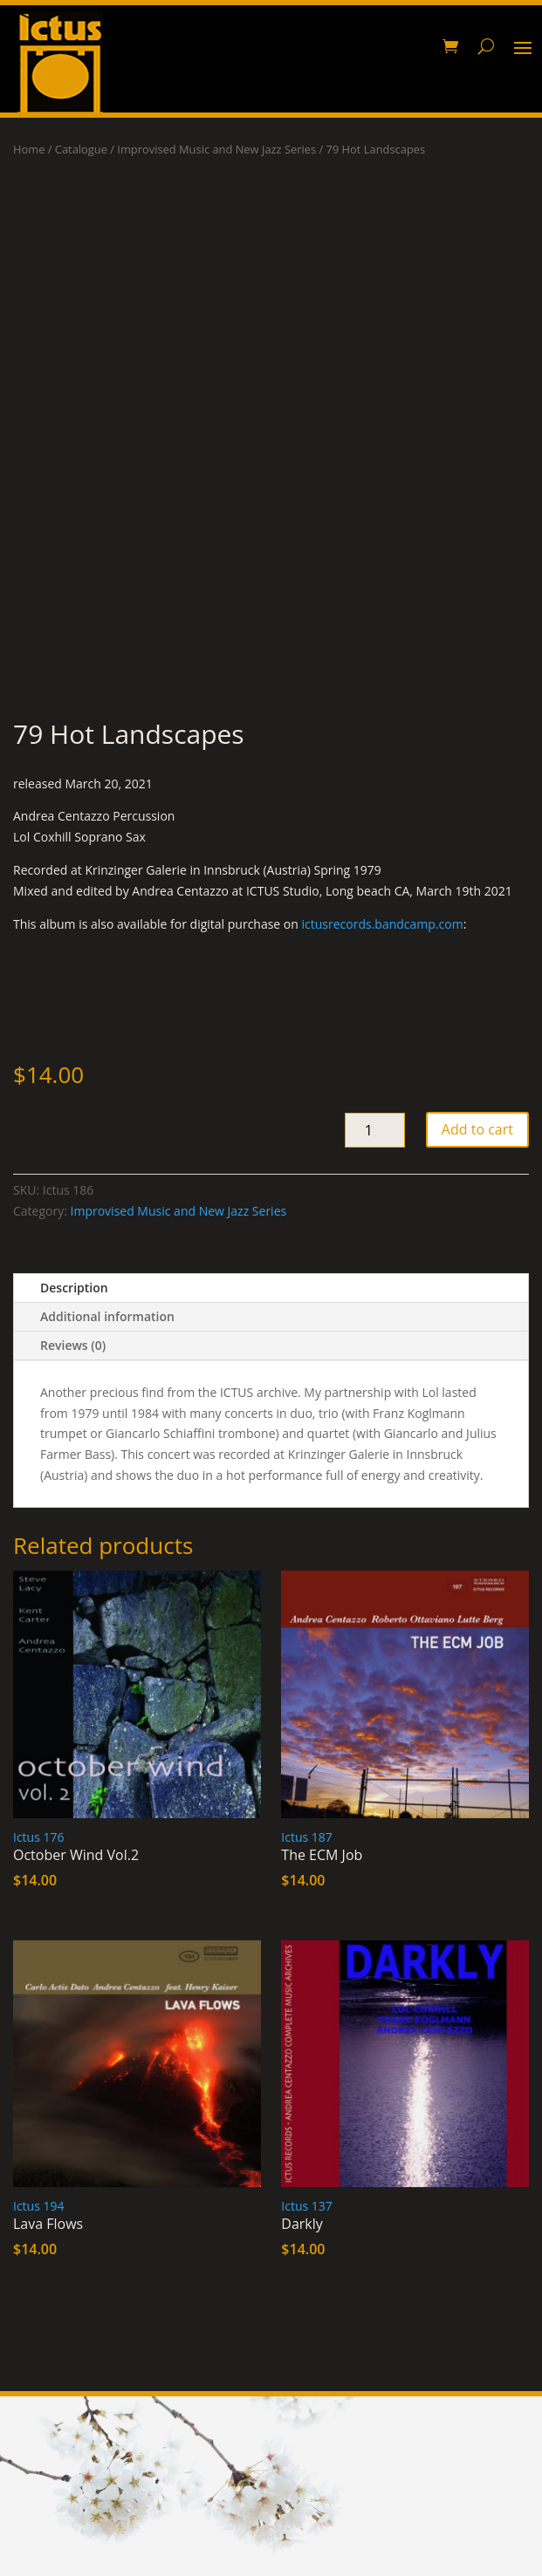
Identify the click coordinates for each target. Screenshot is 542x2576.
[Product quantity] (375, 1130)
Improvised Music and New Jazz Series (216, 149)
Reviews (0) (73, 1345)
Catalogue (81, 149)
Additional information (107, 1316)
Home (29, 149)
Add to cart (477, 1129)
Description (74, 1287)
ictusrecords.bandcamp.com (382, 924)
